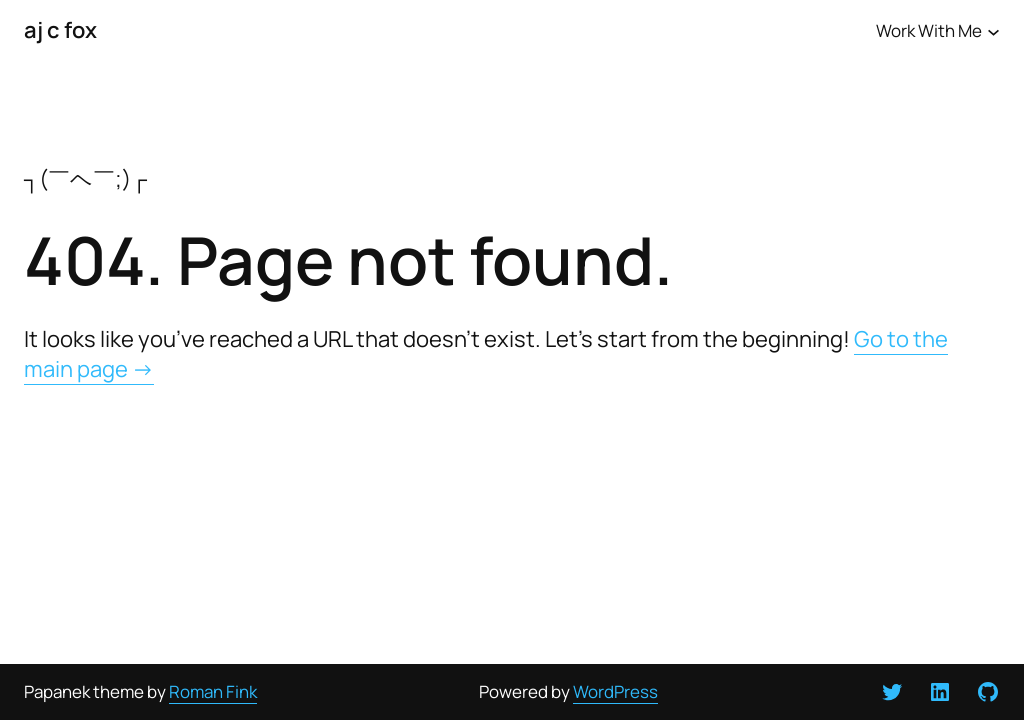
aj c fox (60, 30)
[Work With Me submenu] (993, 30)
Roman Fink (213, 691)
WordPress (615, 691)
